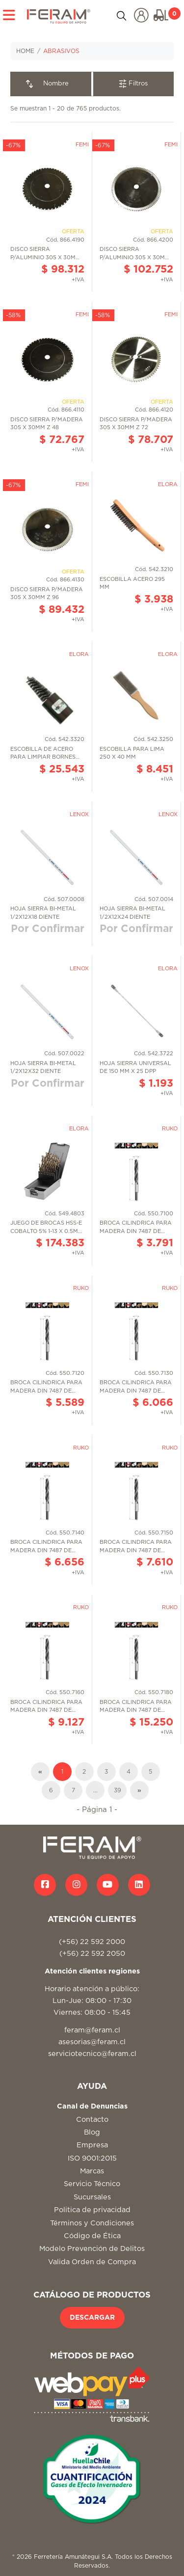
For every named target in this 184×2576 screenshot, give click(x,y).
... (95, 1790)
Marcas (92, 2171)
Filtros (133, 83)
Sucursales (92, 2197)
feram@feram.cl (92, 2030)
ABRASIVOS (61, 51)
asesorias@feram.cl (92, 2042)
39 (117, 1790)
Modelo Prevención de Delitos (92, 2248)
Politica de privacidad (92, 2210)
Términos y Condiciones (92, 2223)
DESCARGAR (92, 2317)
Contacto (92, 2119)
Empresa (92, 2145)
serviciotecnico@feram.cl (92, 2053)
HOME (25, 51)
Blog (92, 2132)
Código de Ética (92, 2236)
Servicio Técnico (92, 2184)
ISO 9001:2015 (92, 2158)
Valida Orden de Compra (92, 2262)
